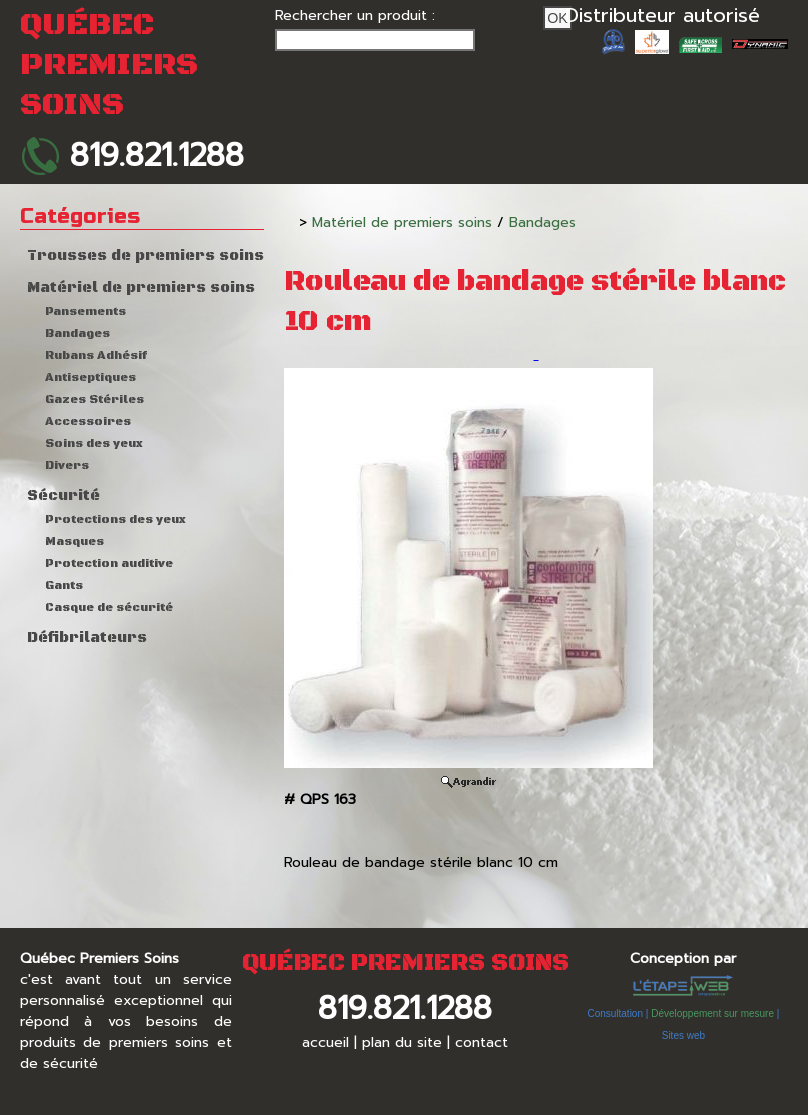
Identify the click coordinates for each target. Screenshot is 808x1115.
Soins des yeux (94, 443)
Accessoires (88, 421)
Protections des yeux (115, 519)
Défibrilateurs (87, 638)
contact (481, 1042)
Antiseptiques (90, 377)
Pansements (85, 311)
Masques (74, 541)
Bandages (77, 333)
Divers (67, 465)
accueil (325, 1042)
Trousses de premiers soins (145, 256)
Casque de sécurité (109, 607)
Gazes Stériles (94, 399)
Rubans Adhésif (96, 355)
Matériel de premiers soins (141, 288)
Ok (557, 18)
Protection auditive (109, 563)
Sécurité (63, 496)
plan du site (402, 1042)
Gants (64, 585)
